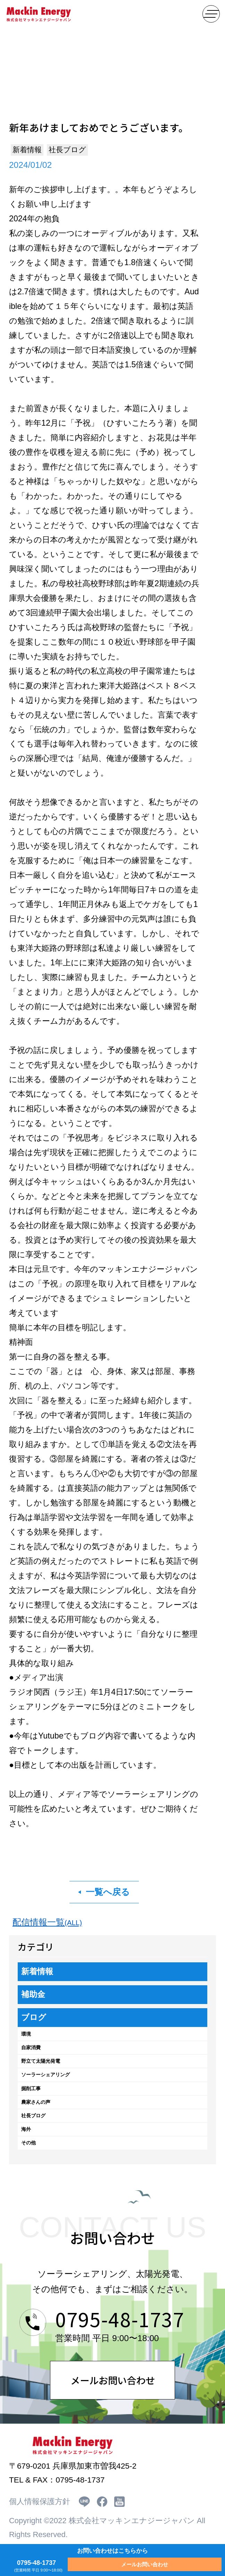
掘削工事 (31, 2088)
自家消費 (31, 2047)
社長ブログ (33, 2115)
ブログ (33, 2017)
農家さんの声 (35, 2102)
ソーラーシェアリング (45, 2074)
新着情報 (37, 1971)
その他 (28, 2142)
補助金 (33, 1994)
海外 (26, 2129)
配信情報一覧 (47, 1922)
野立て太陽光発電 (40, 2061)
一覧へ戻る (108, 1892)
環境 (26, 2034)
